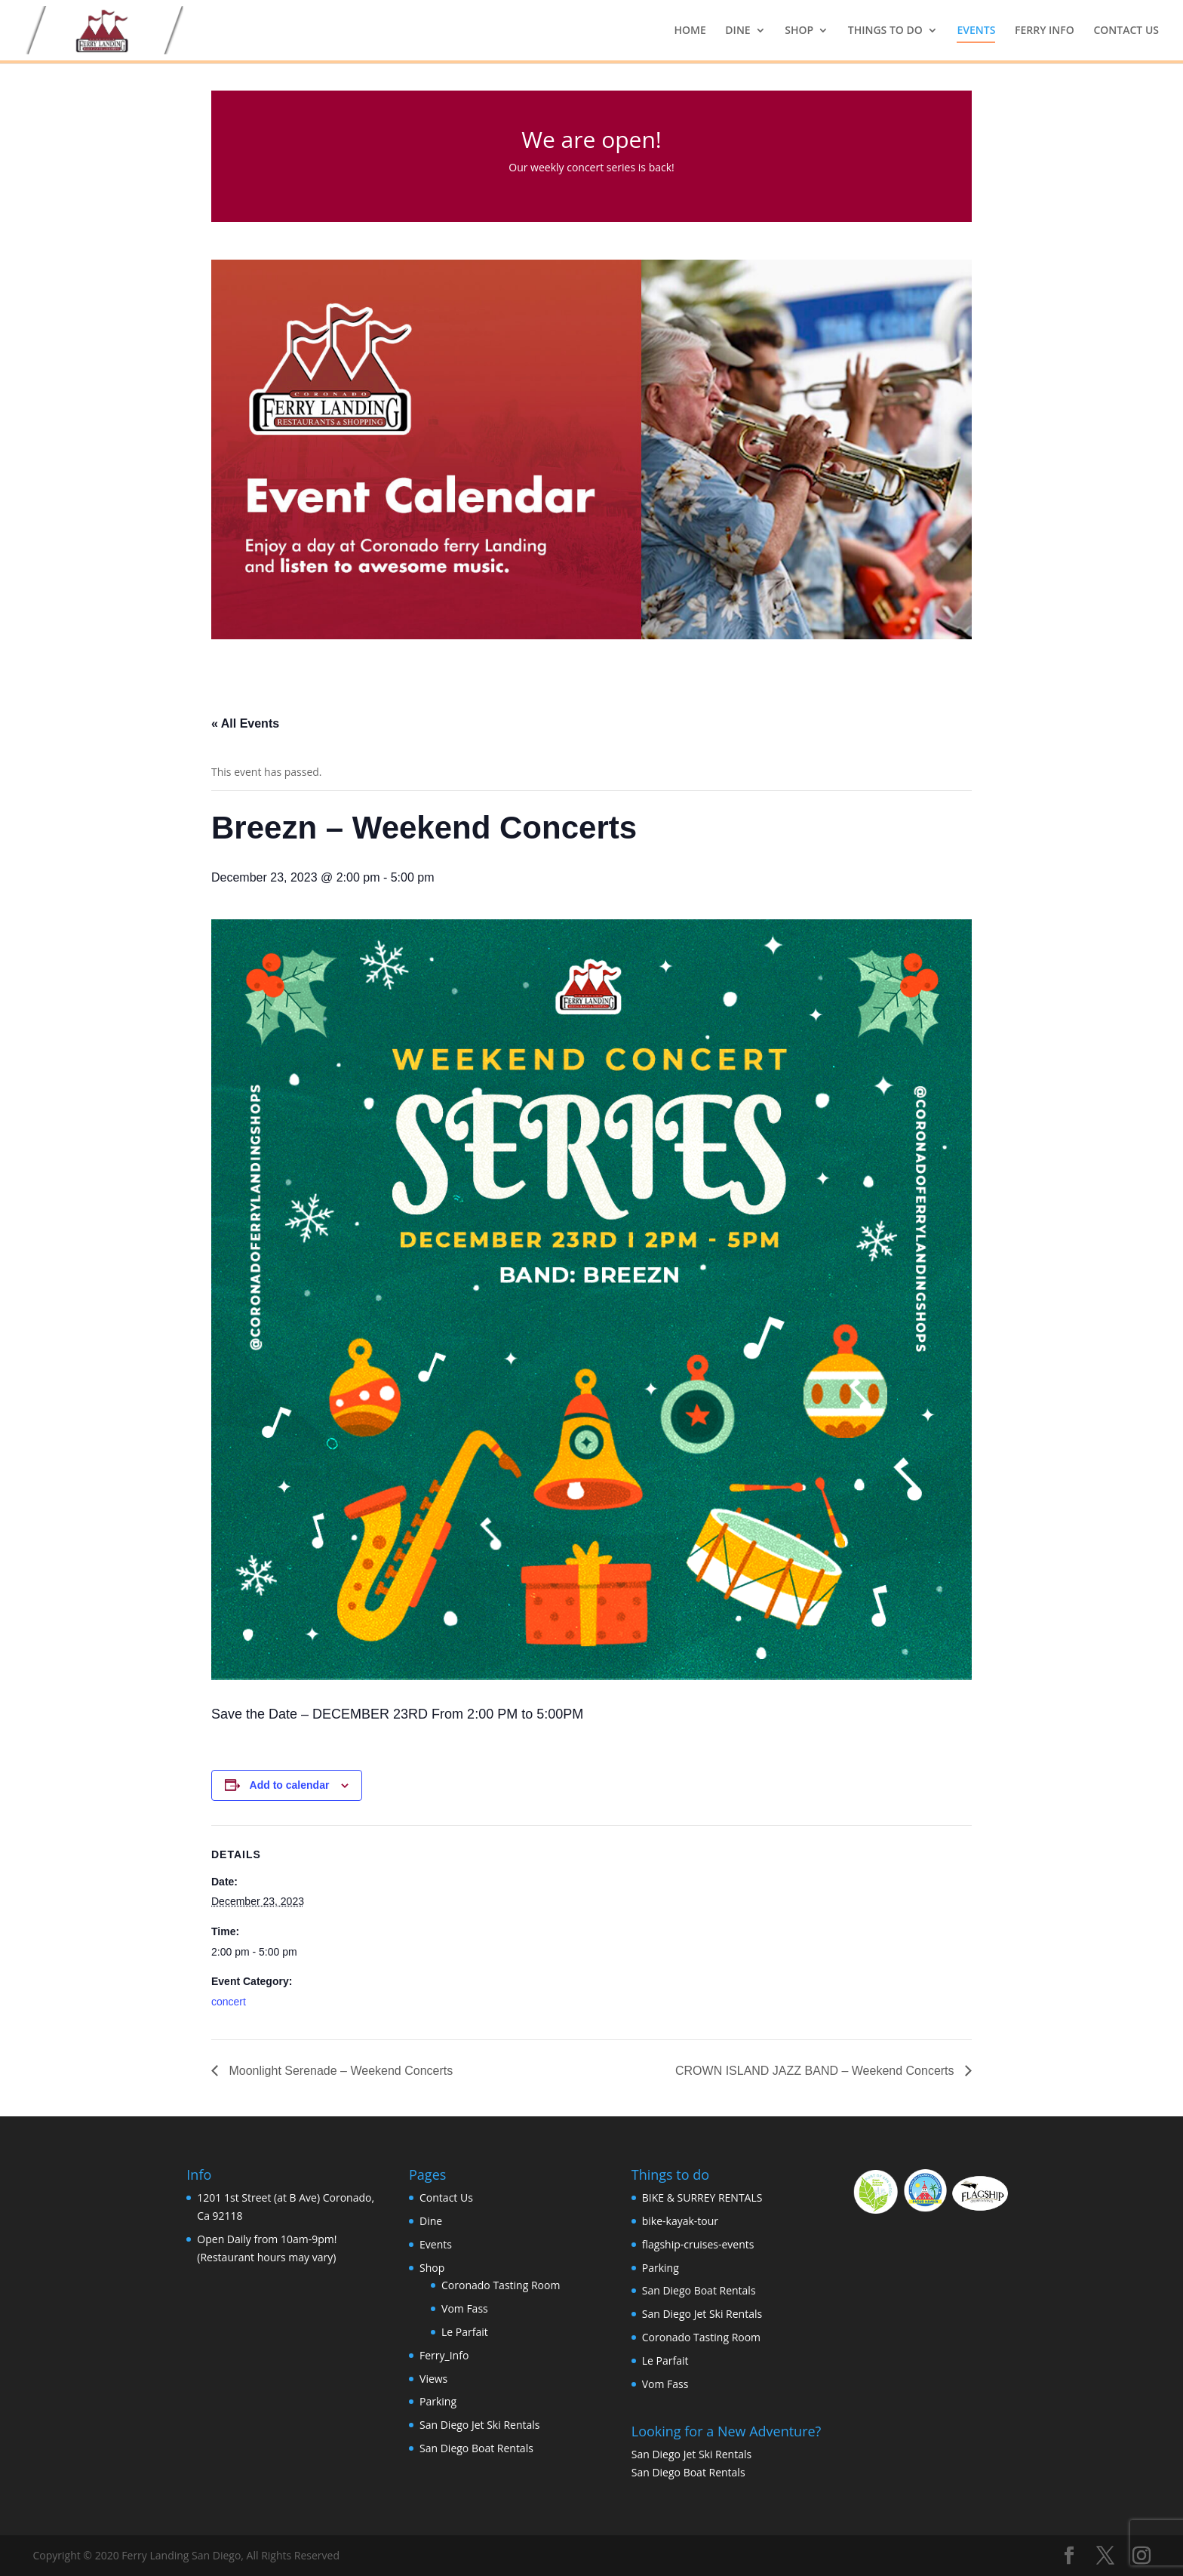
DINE (737, 31)
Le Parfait (464, 2332)
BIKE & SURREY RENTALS (702, 2197)
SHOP (799, 31)
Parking (437, 2401)
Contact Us (446, 2197)
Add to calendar (290, 1785)
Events (435, 2244)
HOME (689, 31)
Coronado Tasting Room (500, 2285)
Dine (430, 2221)
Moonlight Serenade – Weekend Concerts (339, 2070)
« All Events (245, 723)
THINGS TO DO (885, 31)
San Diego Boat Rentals (476, 2448)
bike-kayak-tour (680, 2221)
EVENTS (976, 31)
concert (228, 2002)
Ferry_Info (444, 2355)
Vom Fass (464, 2308)
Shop (431, 2268)
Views (433, 2378)
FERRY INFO (1044, 31)
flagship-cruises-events (698, 2244)
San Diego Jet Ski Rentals (479, 2425)
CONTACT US (1126, 31)
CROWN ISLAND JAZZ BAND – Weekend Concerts (816, 2070)
